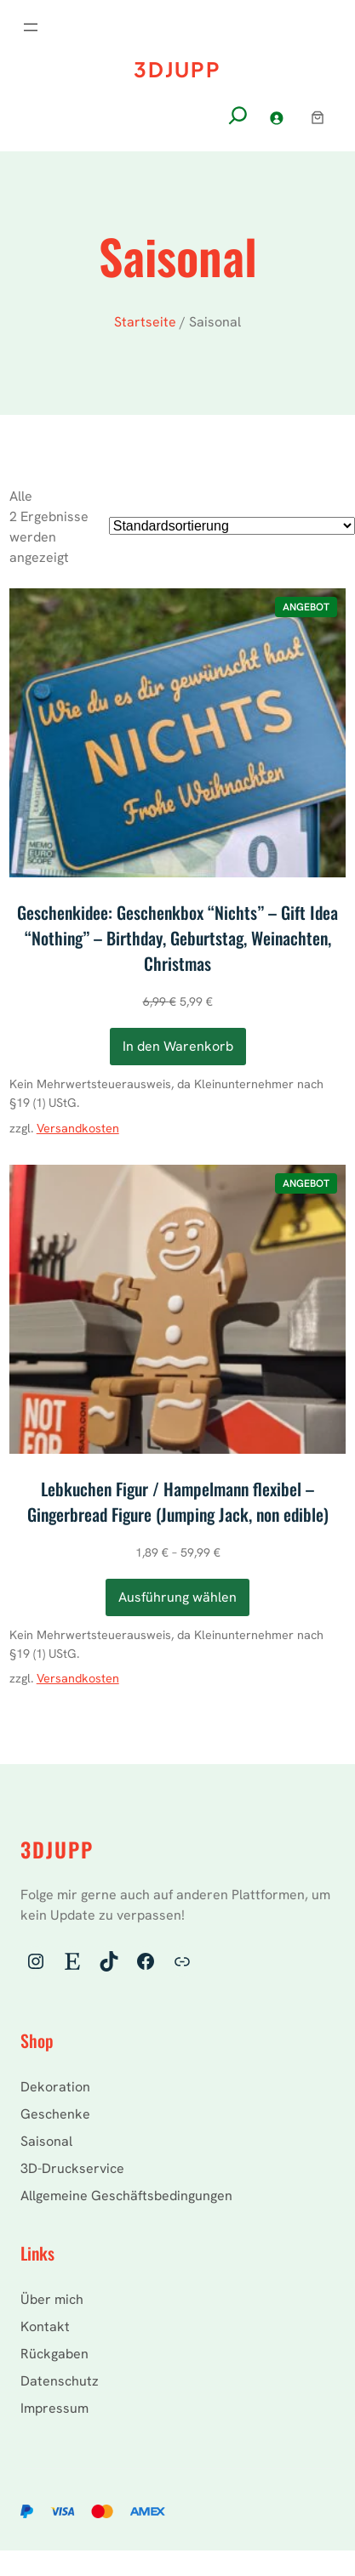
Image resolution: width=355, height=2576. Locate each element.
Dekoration (55, 2087)
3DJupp (177, 69)
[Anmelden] (276, 118)
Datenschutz (59, 2381)
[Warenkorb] (318, 117)
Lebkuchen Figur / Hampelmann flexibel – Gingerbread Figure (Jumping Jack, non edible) (178, 1501)
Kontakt (45, 2326)
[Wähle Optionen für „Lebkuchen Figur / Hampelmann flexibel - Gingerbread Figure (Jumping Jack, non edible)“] (177, 1597)
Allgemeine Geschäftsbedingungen (126, 2195)
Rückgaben (54, 2354)
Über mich (51, 2299)
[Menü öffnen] (30, 27)
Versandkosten (78, 1128)
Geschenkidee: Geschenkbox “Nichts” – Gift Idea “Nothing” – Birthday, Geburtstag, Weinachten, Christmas (177, 937)
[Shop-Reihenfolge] (232, 526)
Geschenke (55, 2114)
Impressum (54, 2408)
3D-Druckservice (72, 2168)
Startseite (145, 322)
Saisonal (46, 2141)
